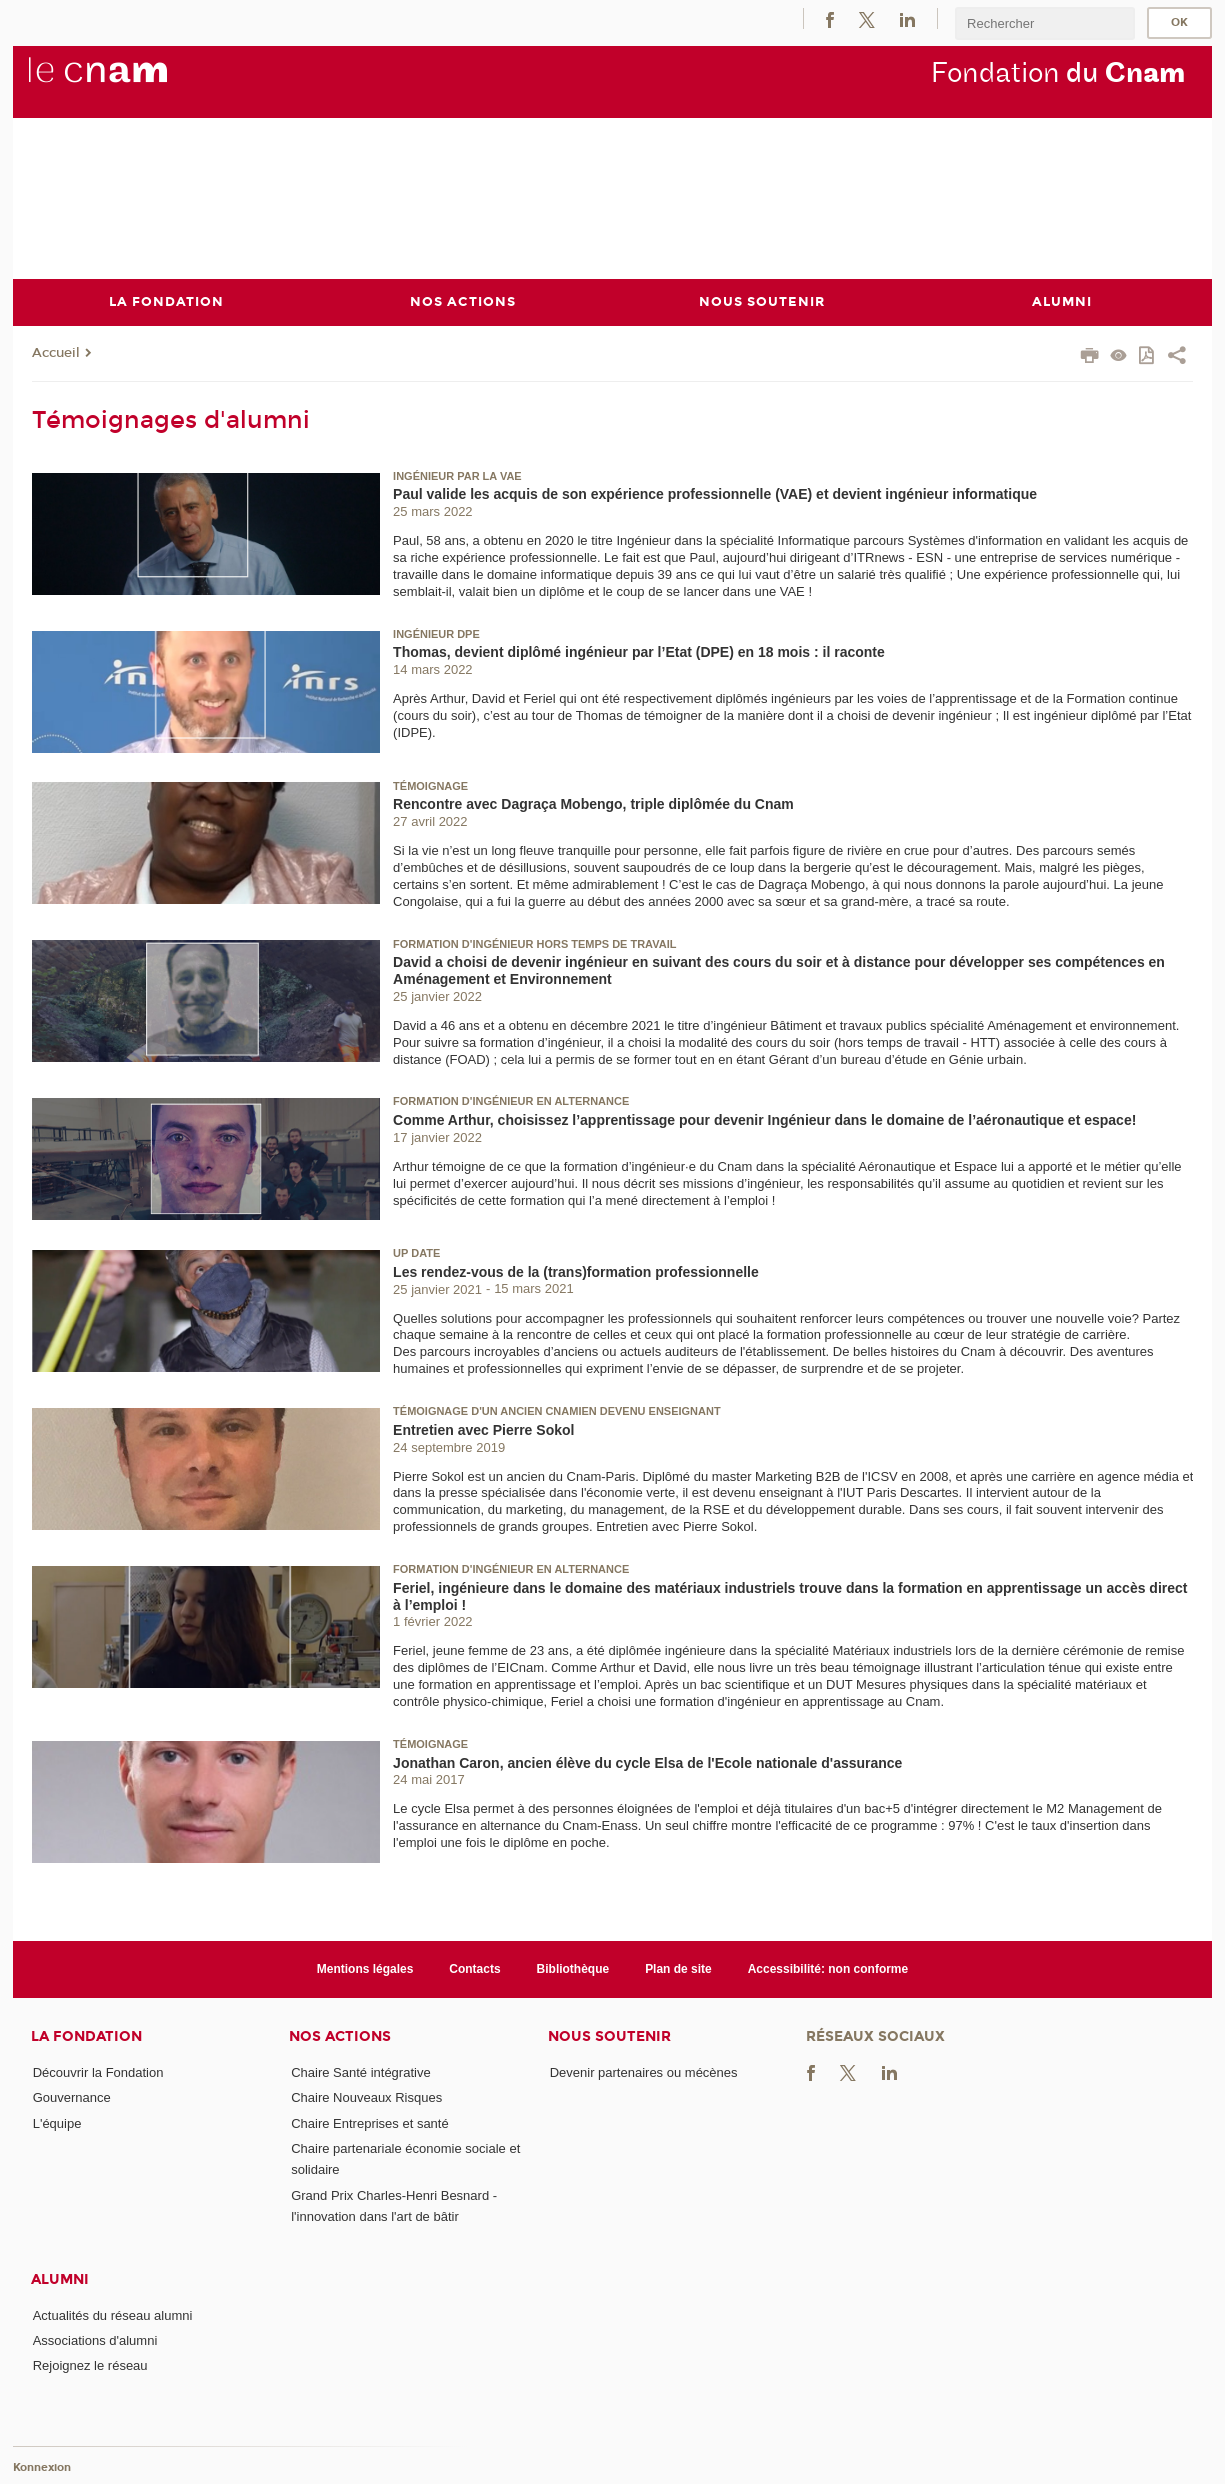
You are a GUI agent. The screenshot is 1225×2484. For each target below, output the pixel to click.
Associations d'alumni (95, 2339)
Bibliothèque (573, 1968)
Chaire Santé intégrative (360, 2072)
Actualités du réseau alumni (113, 2314)
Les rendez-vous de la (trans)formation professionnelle (576, 1271)
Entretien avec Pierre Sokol (483, 1429)
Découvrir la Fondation (98, 2072)
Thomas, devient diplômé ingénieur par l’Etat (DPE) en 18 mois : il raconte (639, 652)
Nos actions (340, 2036)
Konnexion (42, 2466)
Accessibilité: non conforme (828, 1968)
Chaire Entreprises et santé (370, 2122)
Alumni (60, 2278)
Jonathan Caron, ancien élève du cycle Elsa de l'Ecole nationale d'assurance (647, 1762)
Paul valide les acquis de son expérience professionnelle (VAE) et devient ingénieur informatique (715, 494)
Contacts (474, 1968)
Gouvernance (72, 2097)
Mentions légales (365, 1968)
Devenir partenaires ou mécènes (644, 2072)
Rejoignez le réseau (90, 2365)
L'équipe (57, 2122)
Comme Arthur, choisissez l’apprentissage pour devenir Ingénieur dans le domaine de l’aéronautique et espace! (764, 1120)
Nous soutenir (609, 2036)
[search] (1045, 23)
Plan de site (678, 1968)
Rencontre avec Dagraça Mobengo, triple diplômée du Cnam (593, 804)
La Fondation (86, 2036)
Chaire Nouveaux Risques (366, 2097)
